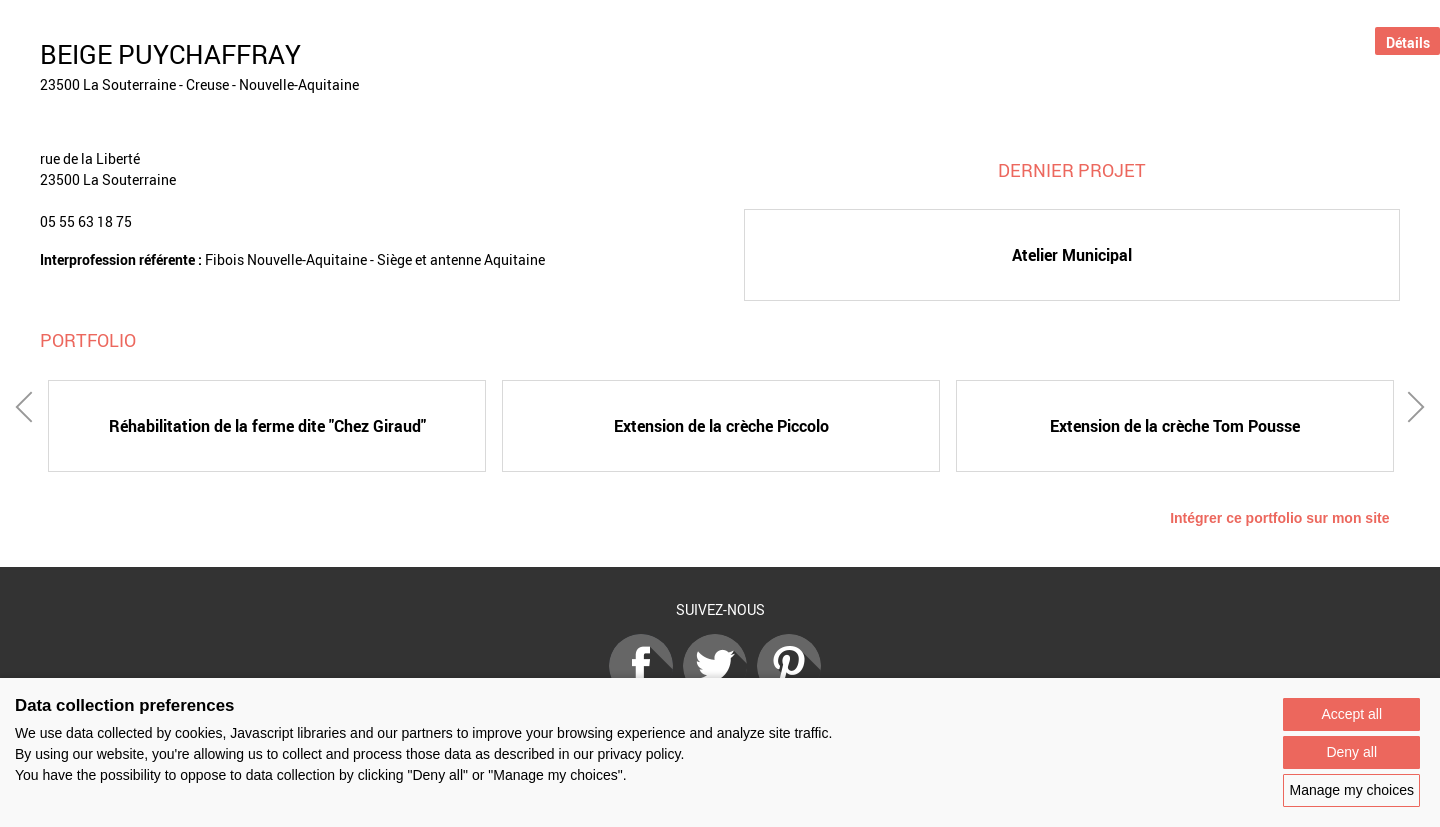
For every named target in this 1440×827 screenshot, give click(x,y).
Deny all (1351, 752)
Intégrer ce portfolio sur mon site (1279, 518)
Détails (1408, 42)
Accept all (1351, 714)
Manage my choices (1351, 790)
